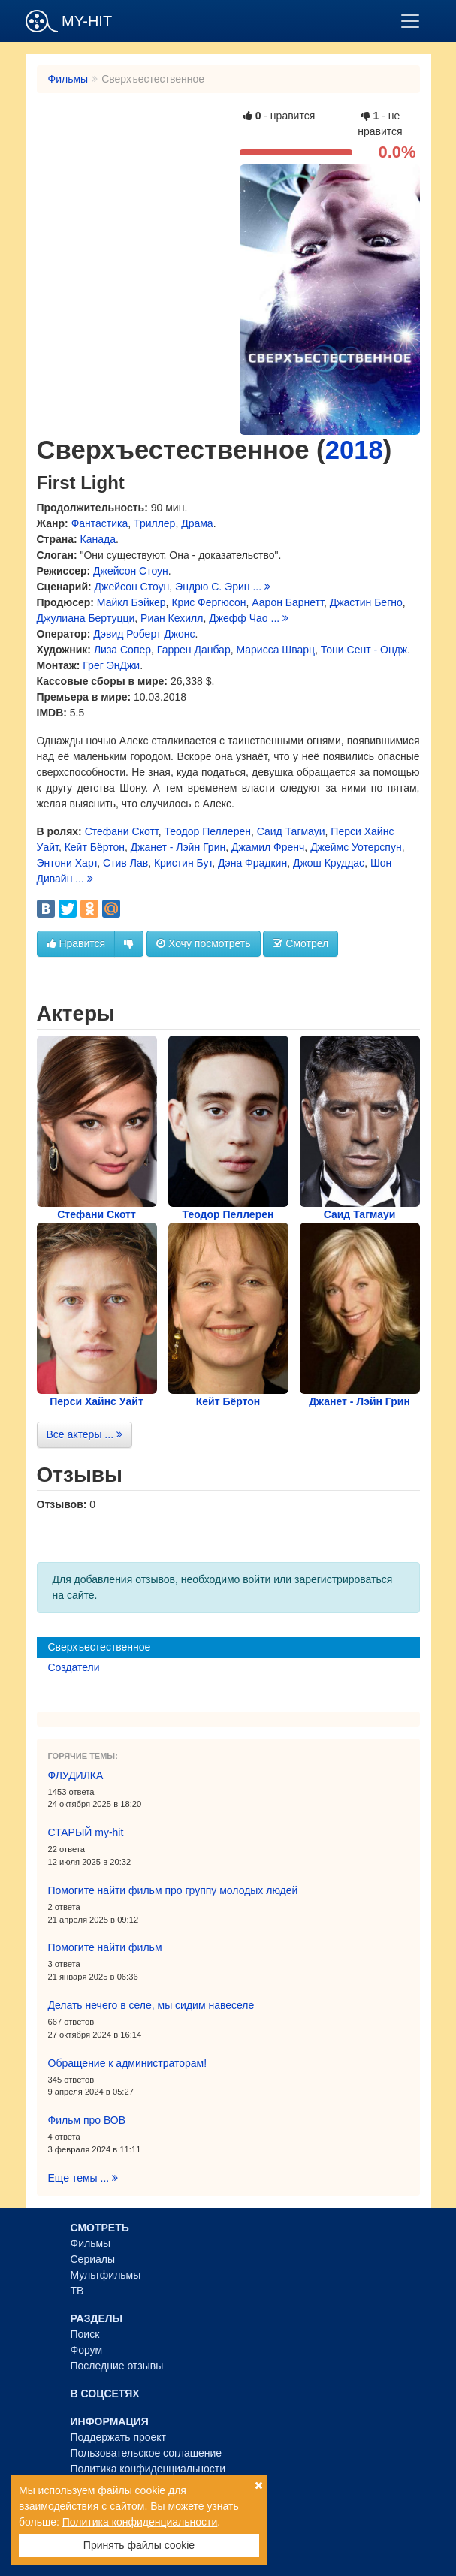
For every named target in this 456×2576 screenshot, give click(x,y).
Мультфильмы (106, 2275)
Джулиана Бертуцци (86, 618)
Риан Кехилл (171, 618)
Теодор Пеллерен (207, 831)
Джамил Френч (267, 847)
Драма (197, 523)
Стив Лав (125, 863)
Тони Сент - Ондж (364, 650)
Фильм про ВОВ (87, 2120)
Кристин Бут (183, 863)
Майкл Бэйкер (131, 602)
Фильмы (68, 79)
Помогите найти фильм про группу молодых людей (173, 1890)
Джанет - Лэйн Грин (178, 847)
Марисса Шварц (275, 650)
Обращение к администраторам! (127, 2063)
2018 (354, 450)
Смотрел (300, 943)
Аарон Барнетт (288, 602)
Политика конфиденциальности (148, 2469)
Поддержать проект (119, 2437)
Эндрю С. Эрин (212, 587)
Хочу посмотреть (203, 943)
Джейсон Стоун (130, 571)
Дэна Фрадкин (252, 863)
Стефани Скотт (122, 831)
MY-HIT (69, 21)
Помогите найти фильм (105, 1947)
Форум (87, 2350)
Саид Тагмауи (291, 831)
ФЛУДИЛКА (76, 1775)
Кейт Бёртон (95, 847)
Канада (98, 539)
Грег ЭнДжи (111, 665)
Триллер (154, 523)
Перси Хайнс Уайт (96, 1401)
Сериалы (93, 2259)
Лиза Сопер (122, 650)
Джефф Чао (238, 618)
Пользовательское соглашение (146, 2453)
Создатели (74, 1667)
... (261, 587)
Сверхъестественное (99, 1647)
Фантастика (99, 523)
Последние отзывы (117, 2366)
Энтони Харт (67, 863)
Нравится (76, 943)
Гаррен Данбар (194, 650)
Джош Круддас (328, 863)
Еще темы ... (83, 2178)
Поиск (85, 2334)
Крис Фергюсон (208, 602)
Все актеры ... (84, 1434)
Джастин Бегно (366, 602)
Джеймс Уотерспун (356, 847)
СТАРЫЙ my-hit (86, 1832)
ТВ (77, 2291)
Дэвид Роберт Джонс (144, 634)
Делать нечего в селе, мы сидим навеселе (151, 2005)
